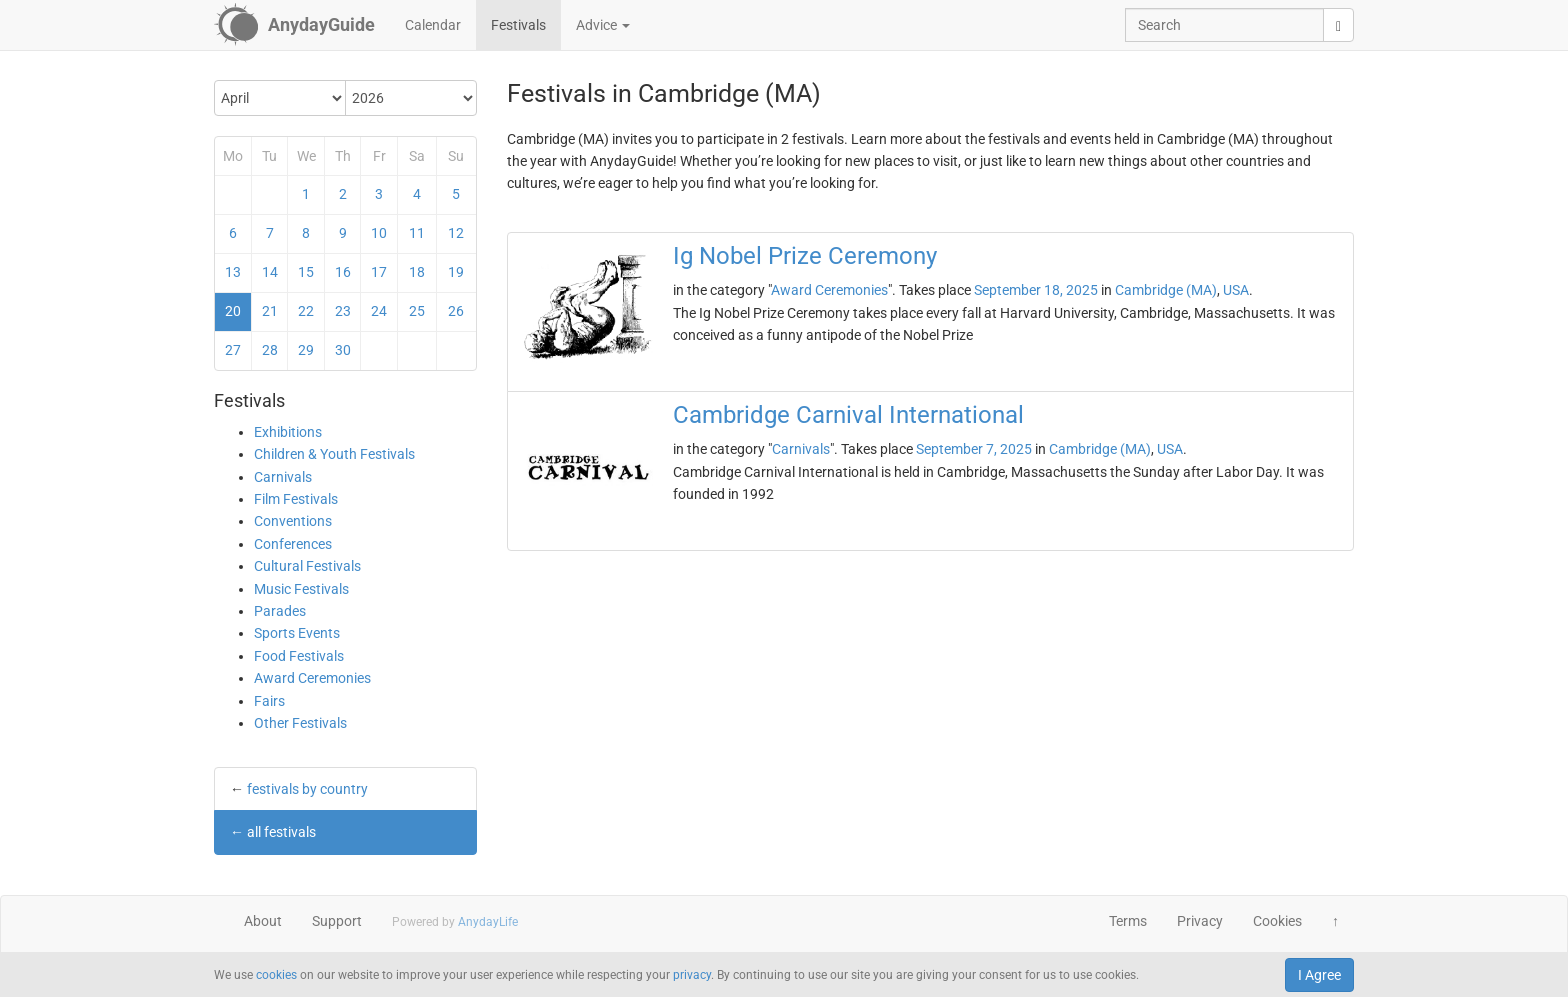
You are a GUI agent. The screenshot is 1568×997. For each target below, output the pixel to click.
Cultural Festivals (307, 566)
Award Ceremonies (312, 678)
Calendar (433, 25)
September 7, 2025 (974, 449)
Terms (1128, 921)
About (263, 921)
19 (456, 272)
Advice (603, 25)
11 (417, 233)
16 (343, 272)
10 (379, 233)
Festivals (518, 25)
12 (456, 233)
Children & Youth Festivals (334, 454)
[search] (1338, 25)
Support (337, 921)
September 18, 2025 (1036, 290)
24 (379, 311)
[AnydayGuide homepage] (294, 25)
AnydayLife (488, 922)
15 (306, 272)
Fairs (269, 701)
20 (233, 311)
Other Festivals (300, 723)
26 (456, 311)
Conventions (293, 521)
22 (306, 311)
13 (233, 272)
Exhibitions (288, 432)
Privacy (1200, 921)
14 (270, 272)
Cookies (1277, 921)
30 (343, 350)
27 (233, 350)
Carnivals (283, 477)
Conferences (293, 544)
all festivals (281, 832)
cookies (276, 975)
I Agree (1319, 975)
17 (379, 272)
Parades (280, 611)
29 (306, 350)
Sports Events (297, 633)
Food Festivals (299, 656)
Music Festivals (301, 589)
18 (417, 272)
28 (270, 350)
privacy (692, 975)
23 (343, 311)
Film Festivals (296, 499)
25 (417, 311)
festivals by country (307, 789)
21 (270, 311)
